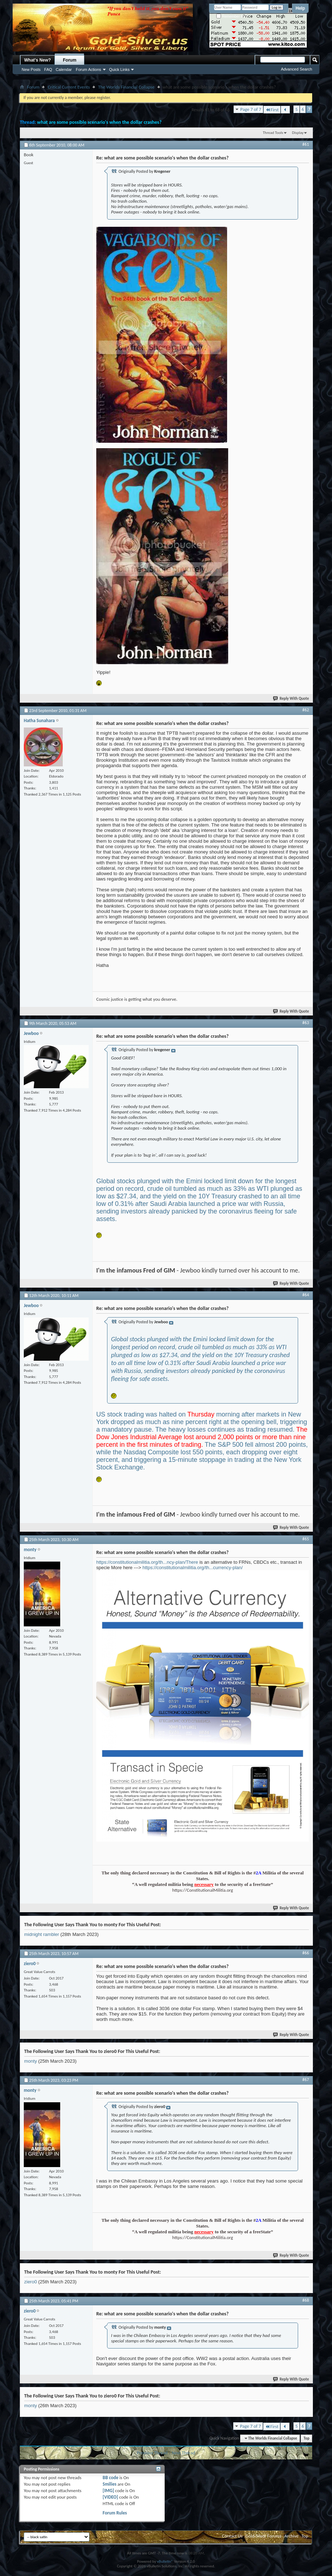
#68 (305, 2300)
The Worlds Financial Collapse (126, 87)
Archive (291, 2536)
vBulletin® (165, 2561)
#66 (305, 1952)
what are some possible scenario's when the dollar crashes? (99, 122)
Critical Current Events (69, 87)
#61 (305, 144)
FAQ (48, 69)
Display (298, 132)
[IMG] (108, 2490)
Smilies (109, 2484)
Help (300, 8)
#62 (305, 709)
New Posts (31, 69)
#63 (305, 1022)
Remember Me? (232, 16)
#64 (305, 1294)
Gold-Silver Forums (263, 2536)
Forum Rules (115, 2513)
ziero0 (30, 2281)
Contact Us (232, 2536)
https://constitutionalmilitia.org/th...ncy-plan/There (147, 1562)
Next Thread (183, 2452)
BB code (110, 2477)
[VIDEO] (110, 2497)
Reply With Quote (291, 698)
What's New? (37, 60)
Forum (69, 60)
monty (30, 2061)
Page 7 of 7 (250, 109)
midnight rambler (41, 1934)
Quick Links (119, 69)
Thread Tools (273, 132)
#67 (305, 2079)
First (272, 109)
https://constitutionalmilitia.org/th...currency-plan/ (192, 1567)
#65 (305, 1538)
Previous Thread (152, 2452)
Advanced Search (296, 69)
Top (306, 2438)
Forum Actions (88, 69)
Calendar (64, 69)
